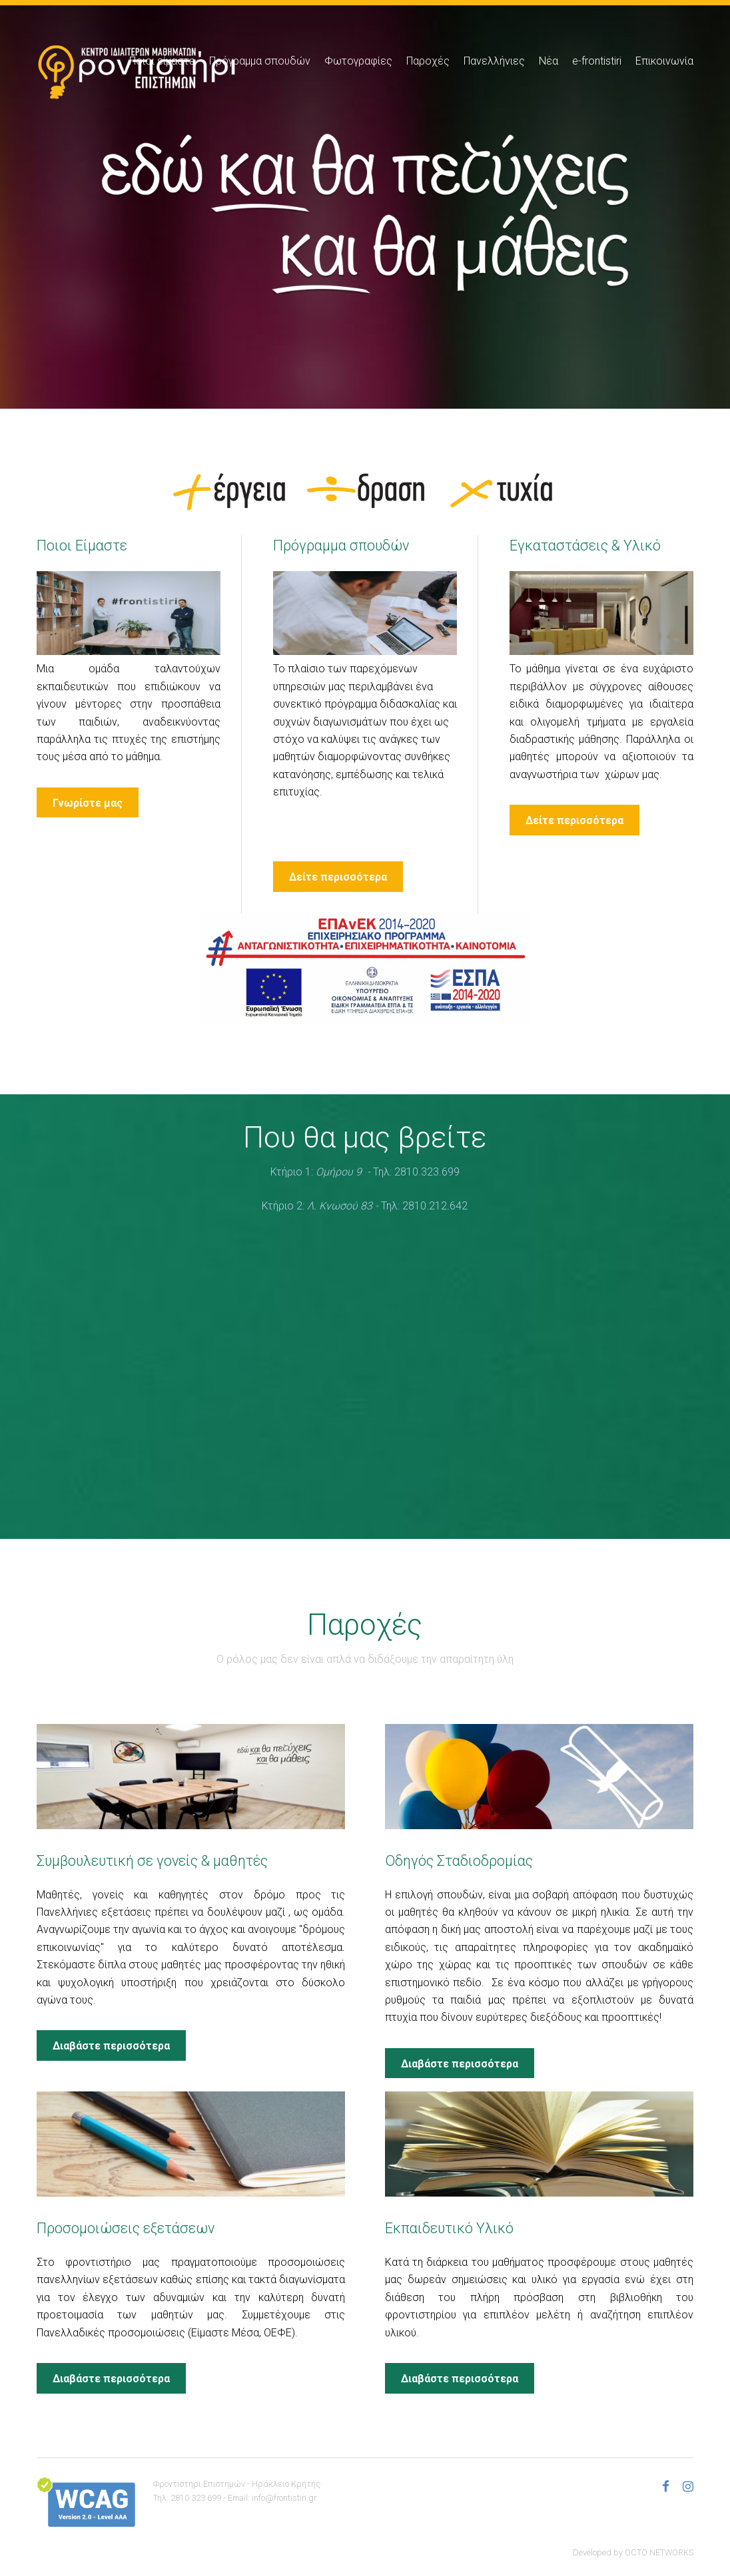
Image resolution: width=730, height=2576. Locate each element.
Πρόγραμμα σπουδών (259, 61)
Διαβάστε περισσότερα (111, 2045)
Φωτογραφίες (358, 61)
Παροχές (428, 61)
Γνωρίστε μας (88, 803)
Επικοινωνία (664, 61)
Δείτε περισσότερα (338, 877)
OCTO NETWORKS (659, 2552)
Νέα (548, 61)
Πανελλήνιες (494, 61)
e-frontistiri (596, 61)
